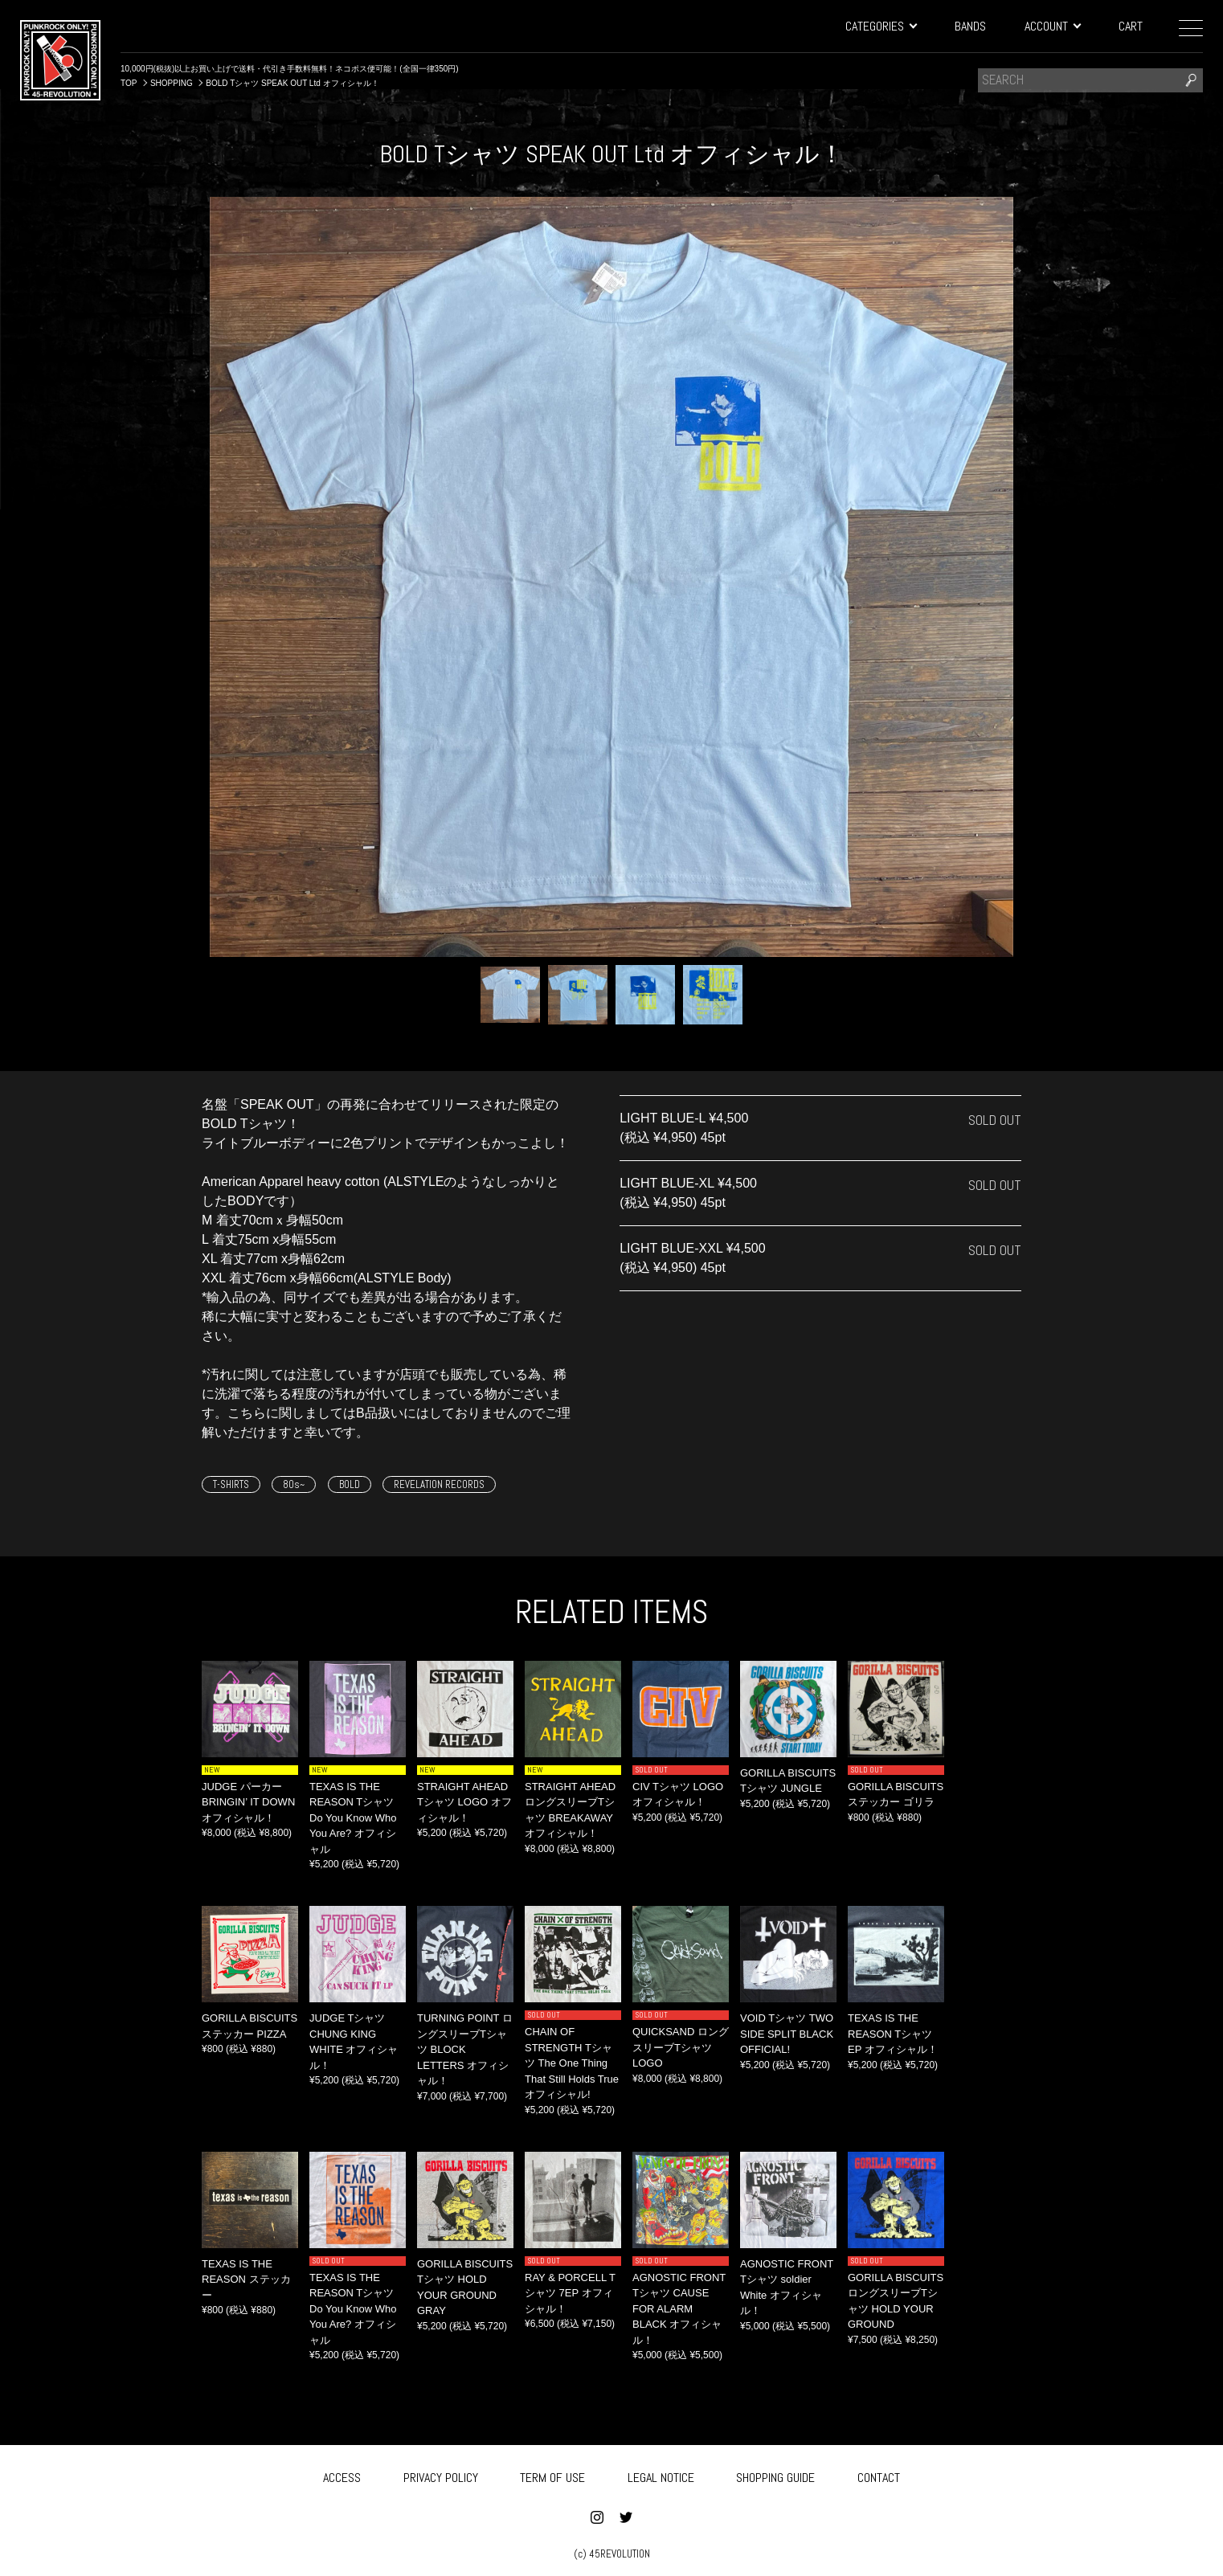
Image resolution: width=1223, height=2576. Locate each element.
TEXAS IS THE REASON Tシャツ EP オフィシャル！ (893, 2033)
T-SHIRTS (231, 1484)
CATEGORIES (880, 26)
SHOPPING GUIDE (775, 2474)
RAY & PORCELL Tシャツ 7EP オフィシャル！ (570, 2293)
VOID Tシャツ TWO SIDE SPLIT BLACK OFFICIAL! (786, 2033)
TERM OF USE (552, 2474)
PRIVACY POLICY (440, 2474)
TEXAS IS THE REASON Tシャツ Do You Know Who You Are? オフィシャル (352, 1818)
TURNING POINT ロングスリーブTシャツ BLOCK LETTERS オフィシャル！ (465, 2049)
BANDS (970, 26)
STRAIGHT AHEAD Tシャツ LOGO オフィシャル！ (464, 1802)
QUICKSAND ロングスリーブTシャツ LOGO (680, 2047)
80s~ (294, 1484)
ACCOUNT (1052, 26)
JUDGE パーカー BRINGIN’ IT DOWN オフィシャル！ (248, 1802)
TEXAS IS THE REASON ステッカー (246, 2279)
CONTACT (878, 2474)
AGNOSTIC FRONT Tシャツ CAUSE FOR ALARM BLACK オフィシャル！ (679, 2308)
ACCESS (342, 2474)
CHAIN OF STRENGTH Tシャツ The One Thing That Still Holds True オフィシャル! (572, 2063)
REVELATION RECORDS (439, 1484)
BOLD (349, 1484)
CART (1131, 26)
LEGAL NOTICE (661, 2474)
